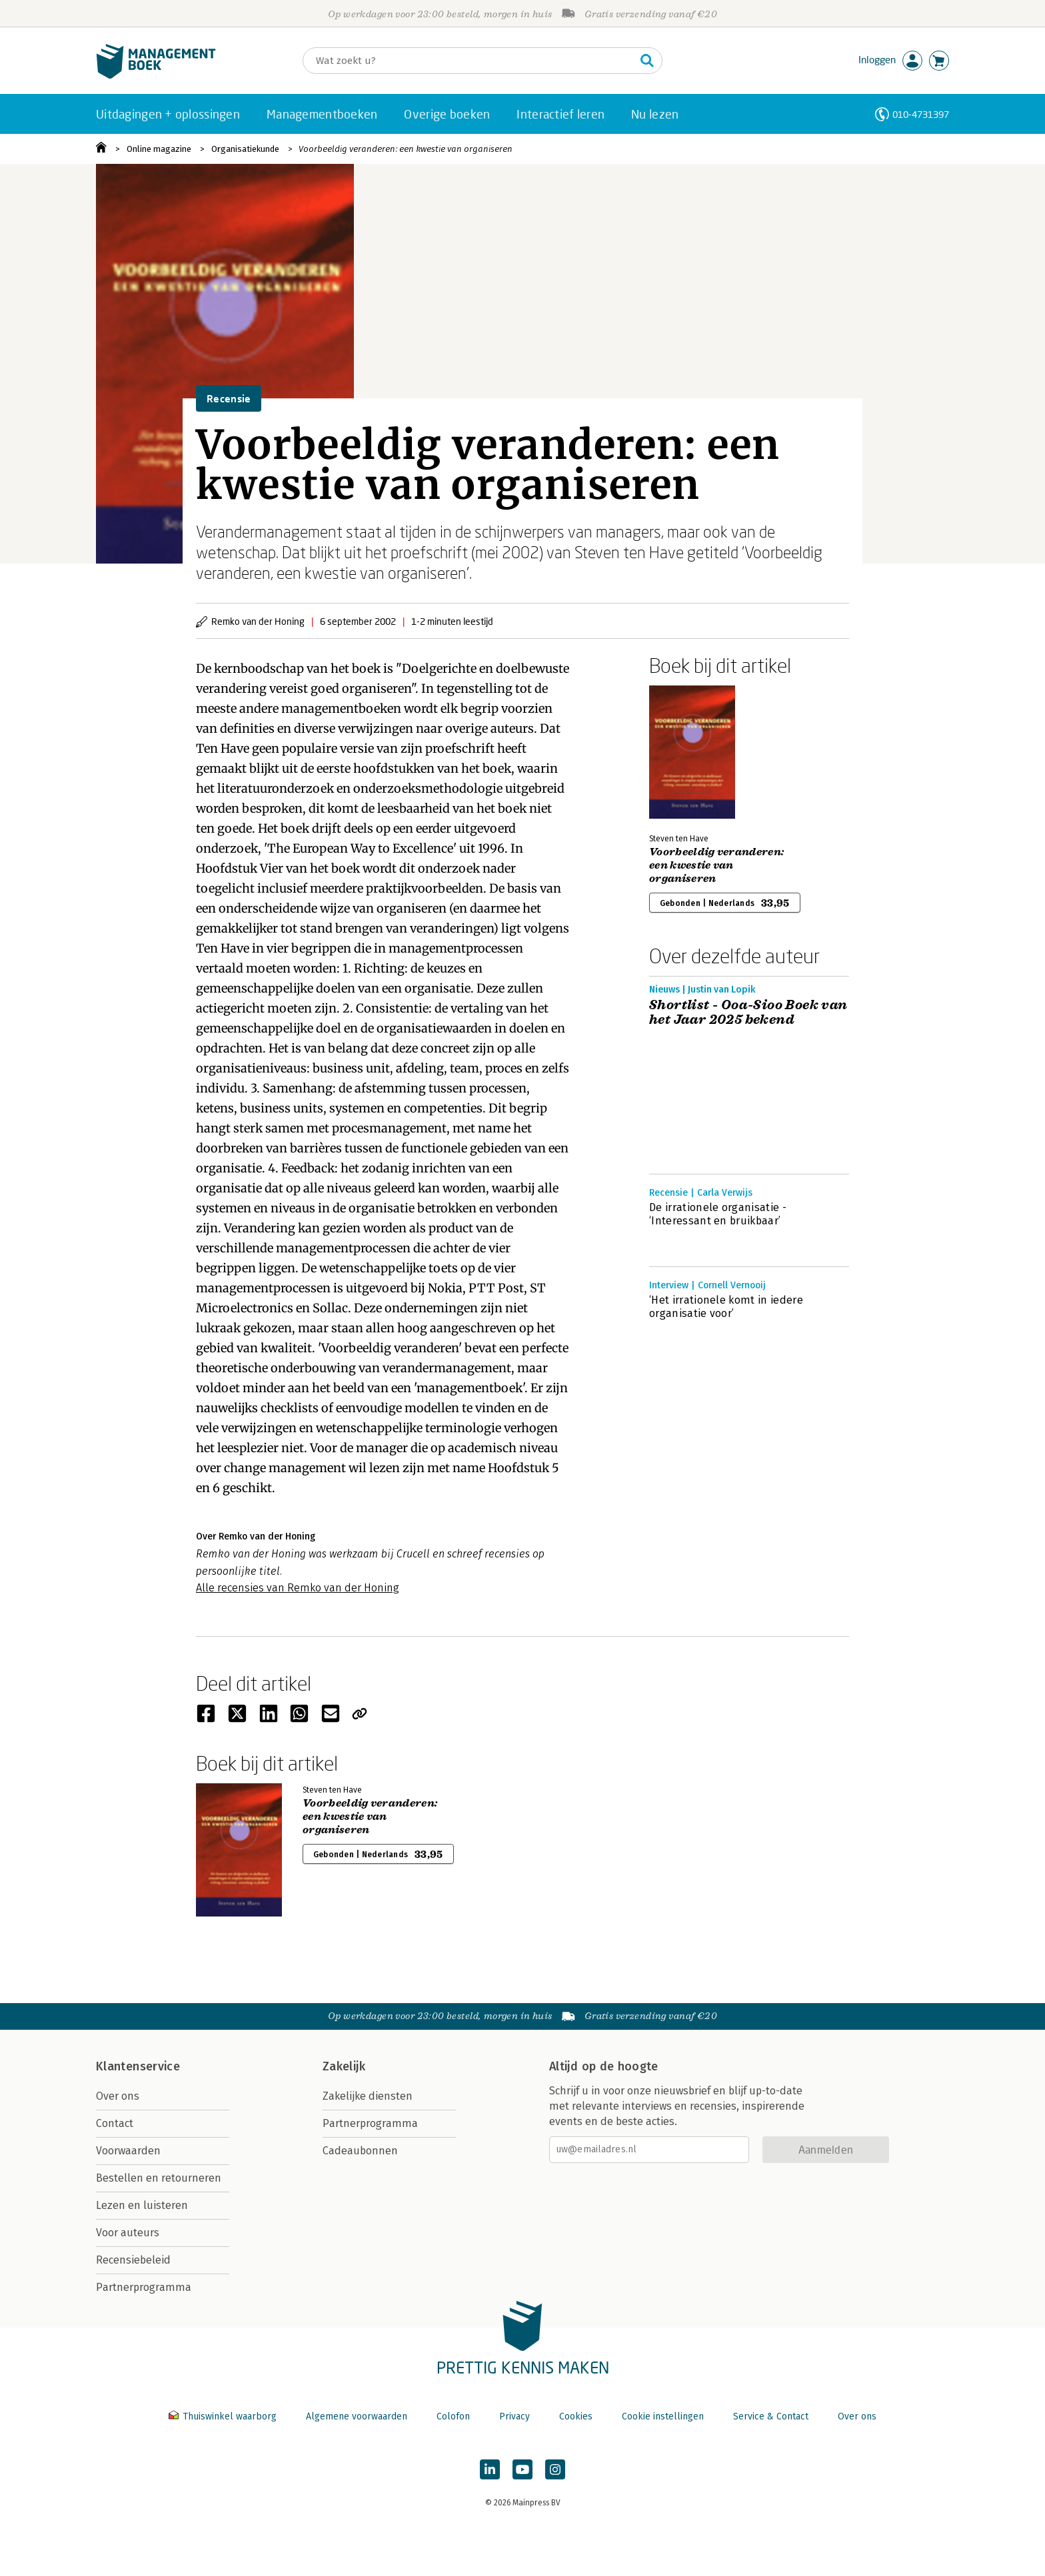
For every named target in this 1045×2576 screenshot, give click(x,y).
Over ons (117, 2096)
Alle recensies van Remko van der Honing (297, 1587)
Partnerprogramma (143, 2287)
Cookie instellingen (663, 2416)
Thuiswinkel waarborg (224, 2416)
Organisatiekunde (245, 149)
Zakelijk (344, 2066)
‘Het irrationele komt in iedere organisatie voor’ (726, 1307)
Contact (114, 2123)
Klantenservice (138, 2066)
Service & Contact (770, 2416)
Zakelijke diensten (368, 2096)
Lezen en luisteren (142, 2205)
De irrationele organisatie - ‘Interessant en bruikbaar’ (717, 1214)
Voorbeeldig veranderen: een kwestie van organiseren (406, 149)
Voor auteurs (127, 2232)
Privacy (514, 2416)
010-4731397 (920, 114)
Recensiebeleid (133, 2260)
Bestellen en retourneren (158, 2178)
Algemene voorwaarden (356, 2416)
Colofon (453, 2416)
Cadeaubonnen (360, 2150)
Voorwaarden (128, 2150)
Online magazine (159, 149)
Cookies (575, 2416)
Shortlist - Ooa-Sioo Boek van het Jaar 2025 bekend (748, 1012)
